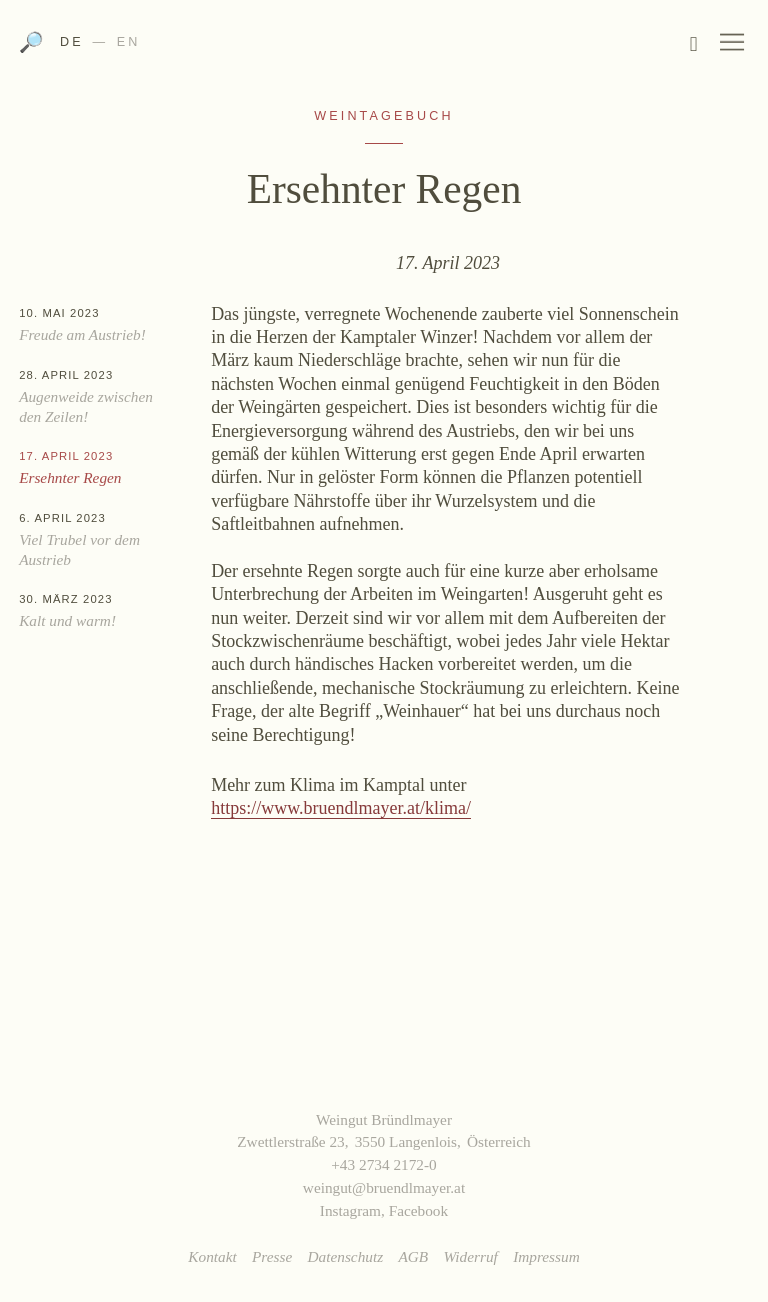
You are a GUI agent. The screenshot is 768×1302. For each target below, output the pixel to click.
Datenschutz (346, 1256)
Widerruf (470, 1256)
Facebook (418, 1210)
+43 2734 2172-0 (384, 1164)
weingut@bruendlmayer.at (384, 1187)
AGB (413, 1256)
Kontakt (212, 1256)
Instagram (350, 1210)
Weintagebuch (384, 116)
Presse (272, 1256)
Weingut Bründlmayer (384, 48)
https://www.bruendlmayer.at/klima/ (341, 808)
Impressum (546, 1256)
